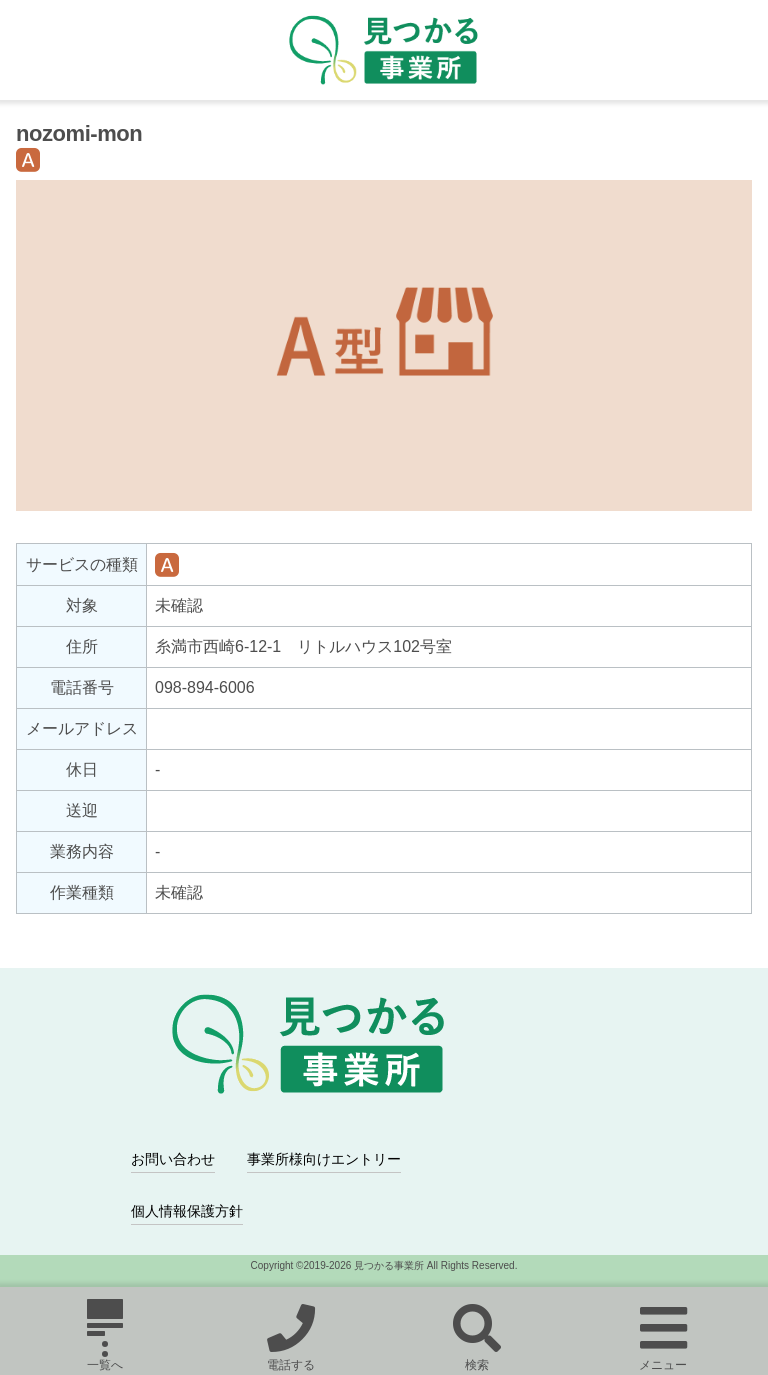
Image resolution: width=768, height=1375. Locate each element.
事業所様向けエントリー (324, 1159)
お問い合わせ (173, 1159)
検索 (477, 1335)
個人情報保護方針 (187, 1211)
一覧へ (105, 1335)
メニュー (663, 1335)
